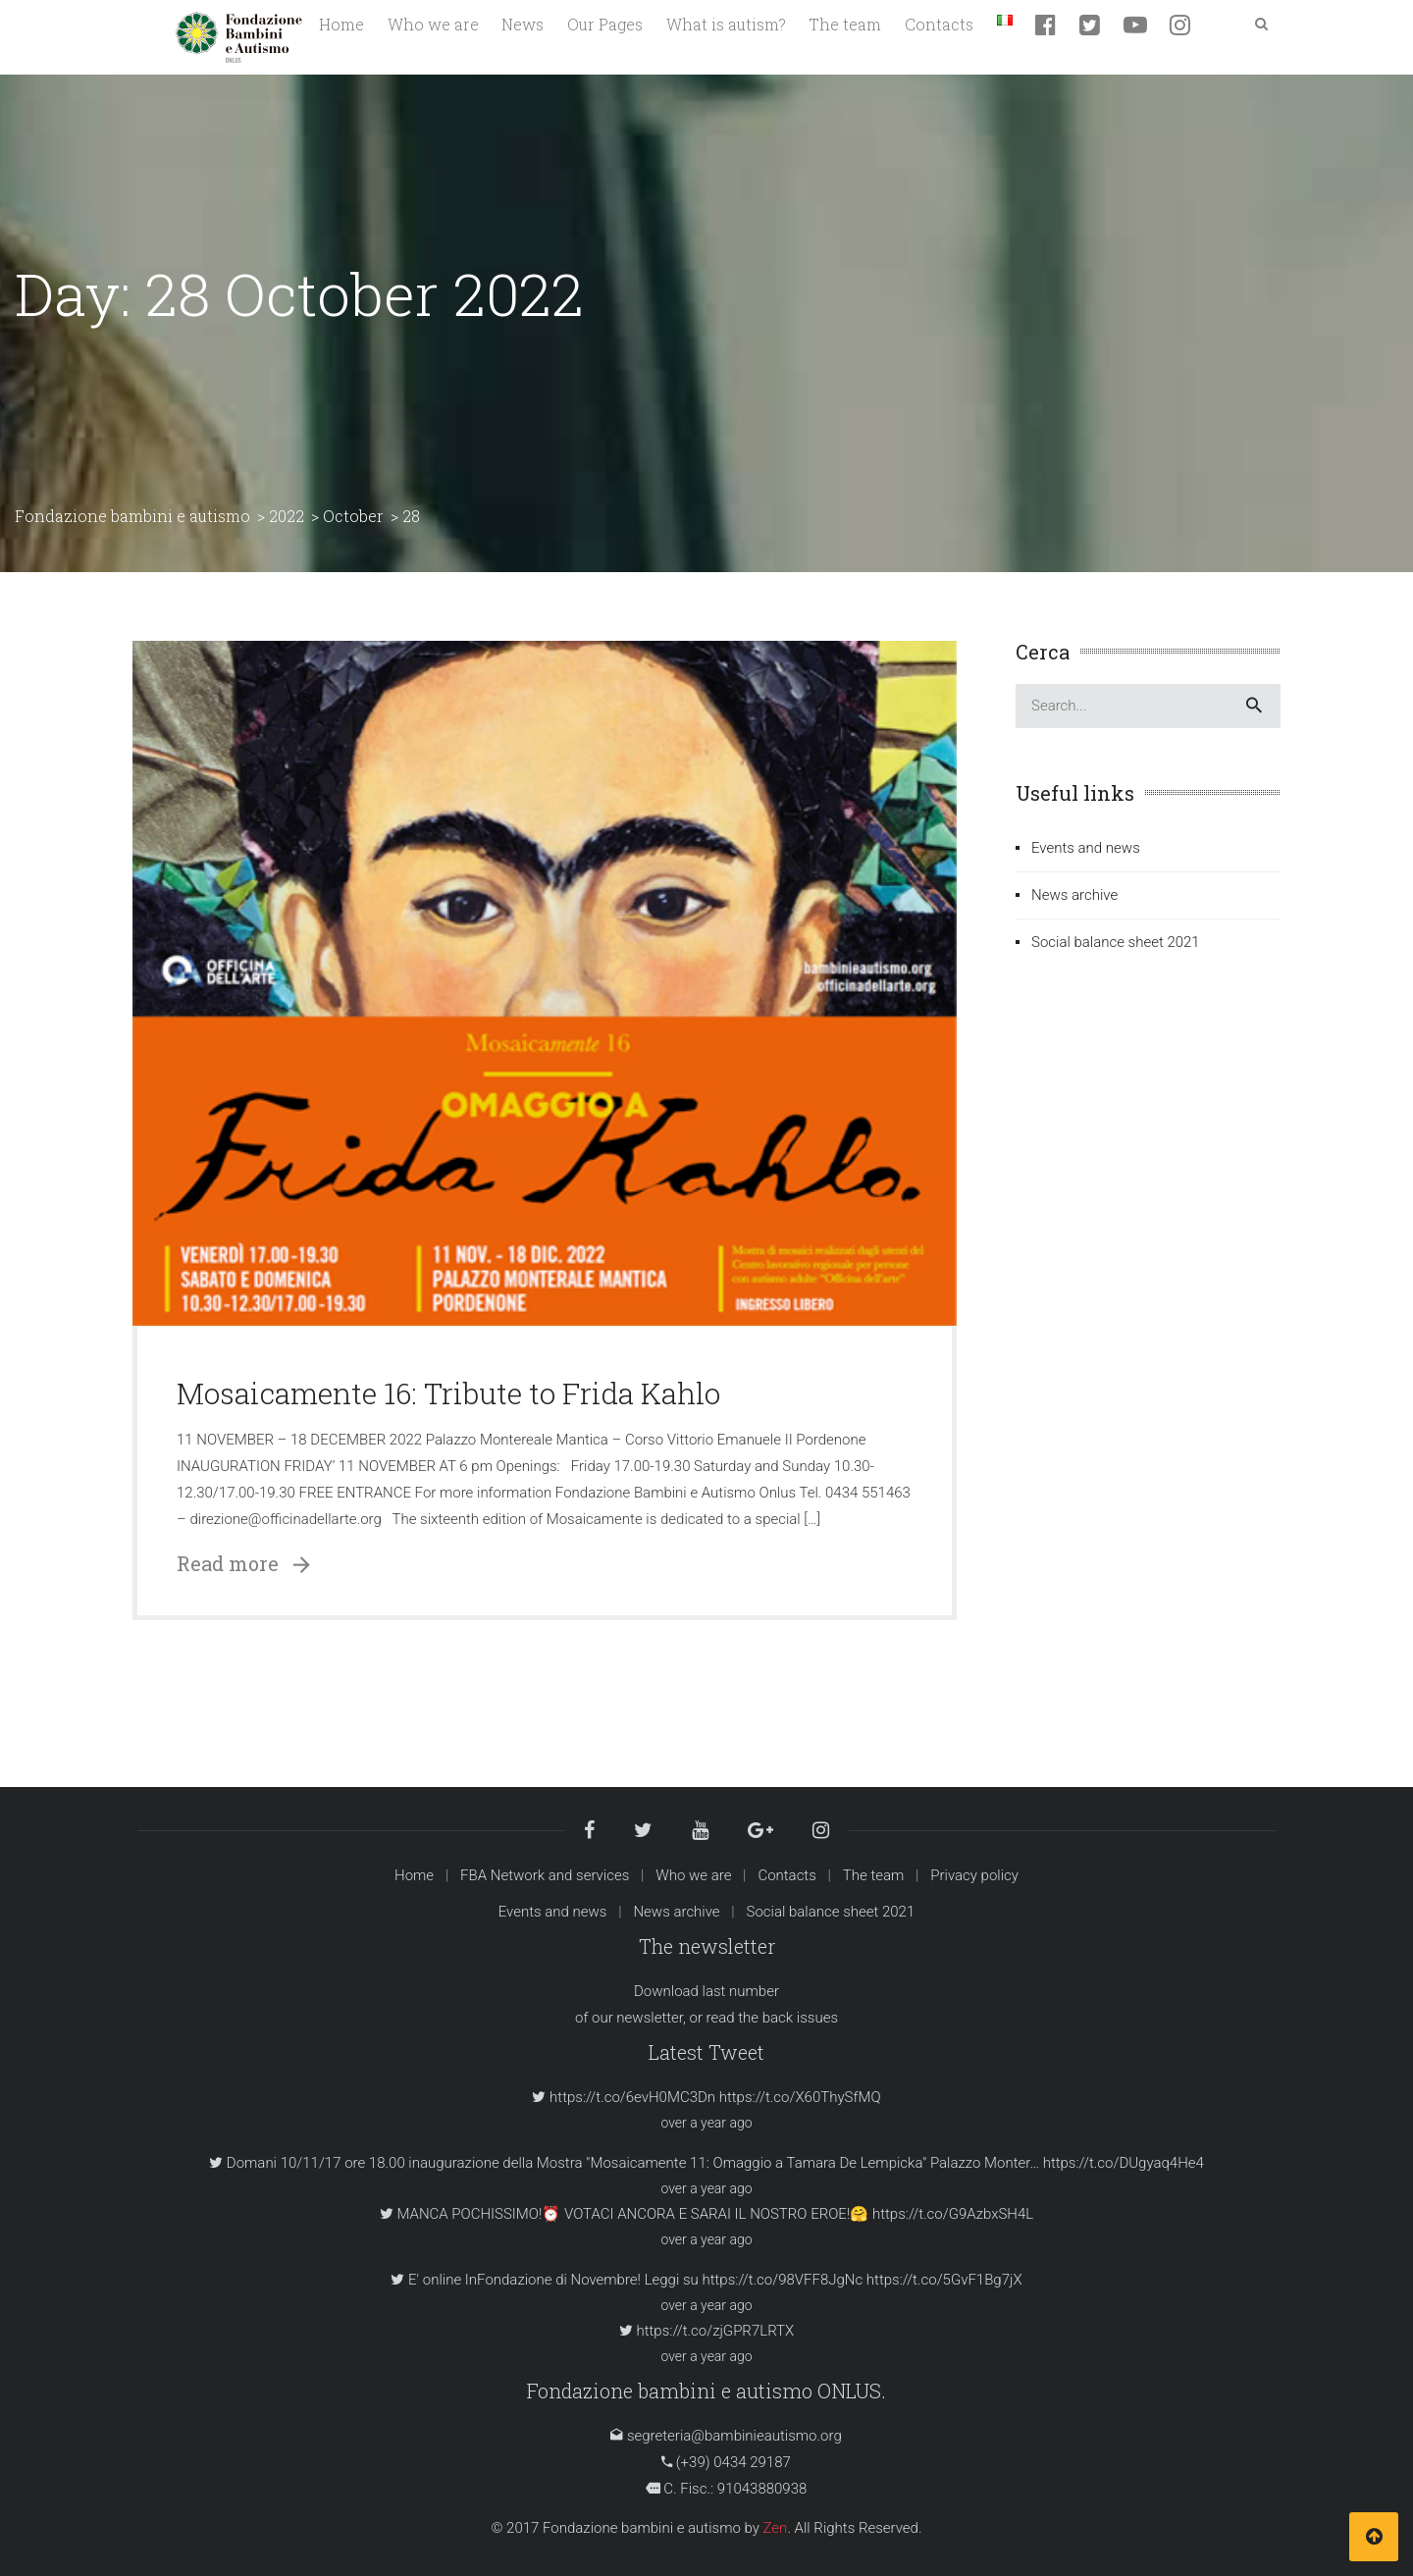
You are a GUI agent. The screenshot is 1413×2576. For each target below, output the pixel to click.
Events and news (1085, 848)
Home (414, 1875)
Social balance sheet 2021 (1115, 942)
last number (741, 1991)
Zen (775, 2528)
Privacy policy (974, 1875)
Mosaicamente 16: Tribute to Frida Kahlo (448, 1393)
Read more (243, 1563)
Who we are (693, 1875)
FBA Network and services (544, 1875)
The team (874, 1875)
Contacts (786, 1875)
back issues (800, 2017)
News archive (1074, 895)
